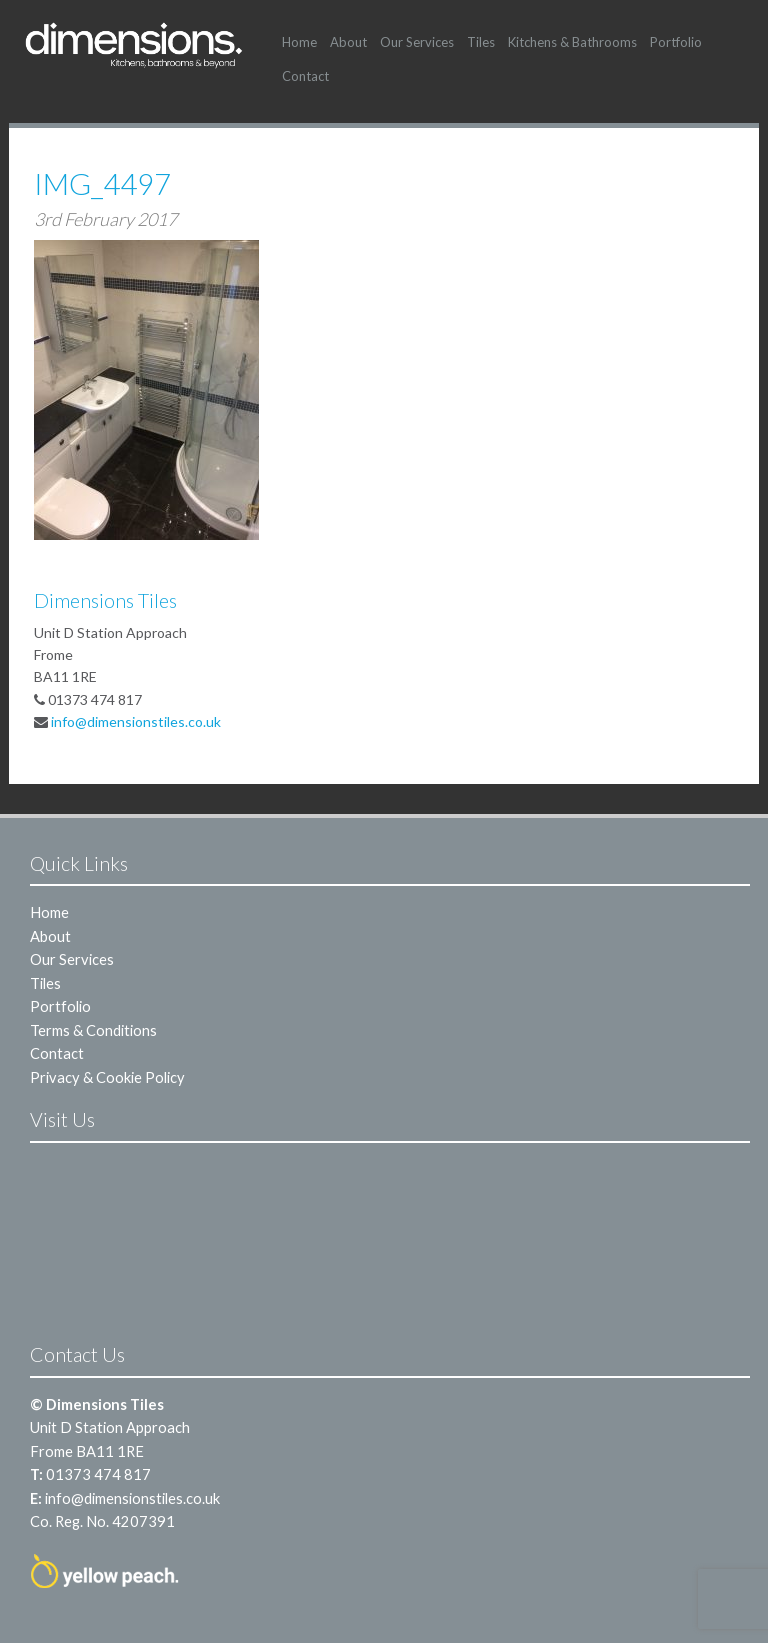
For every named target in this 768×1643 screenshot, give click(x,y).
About (348, 42)
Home (299, 42)
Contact (305, 76)
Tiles (481, 42)
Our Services (417, 42)
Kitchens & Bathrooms (572, 42)
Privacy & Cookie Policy (107, 1077)
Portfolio (676, 42)
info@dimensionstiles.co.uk (136, 721)
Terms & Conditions (93, 1030)
